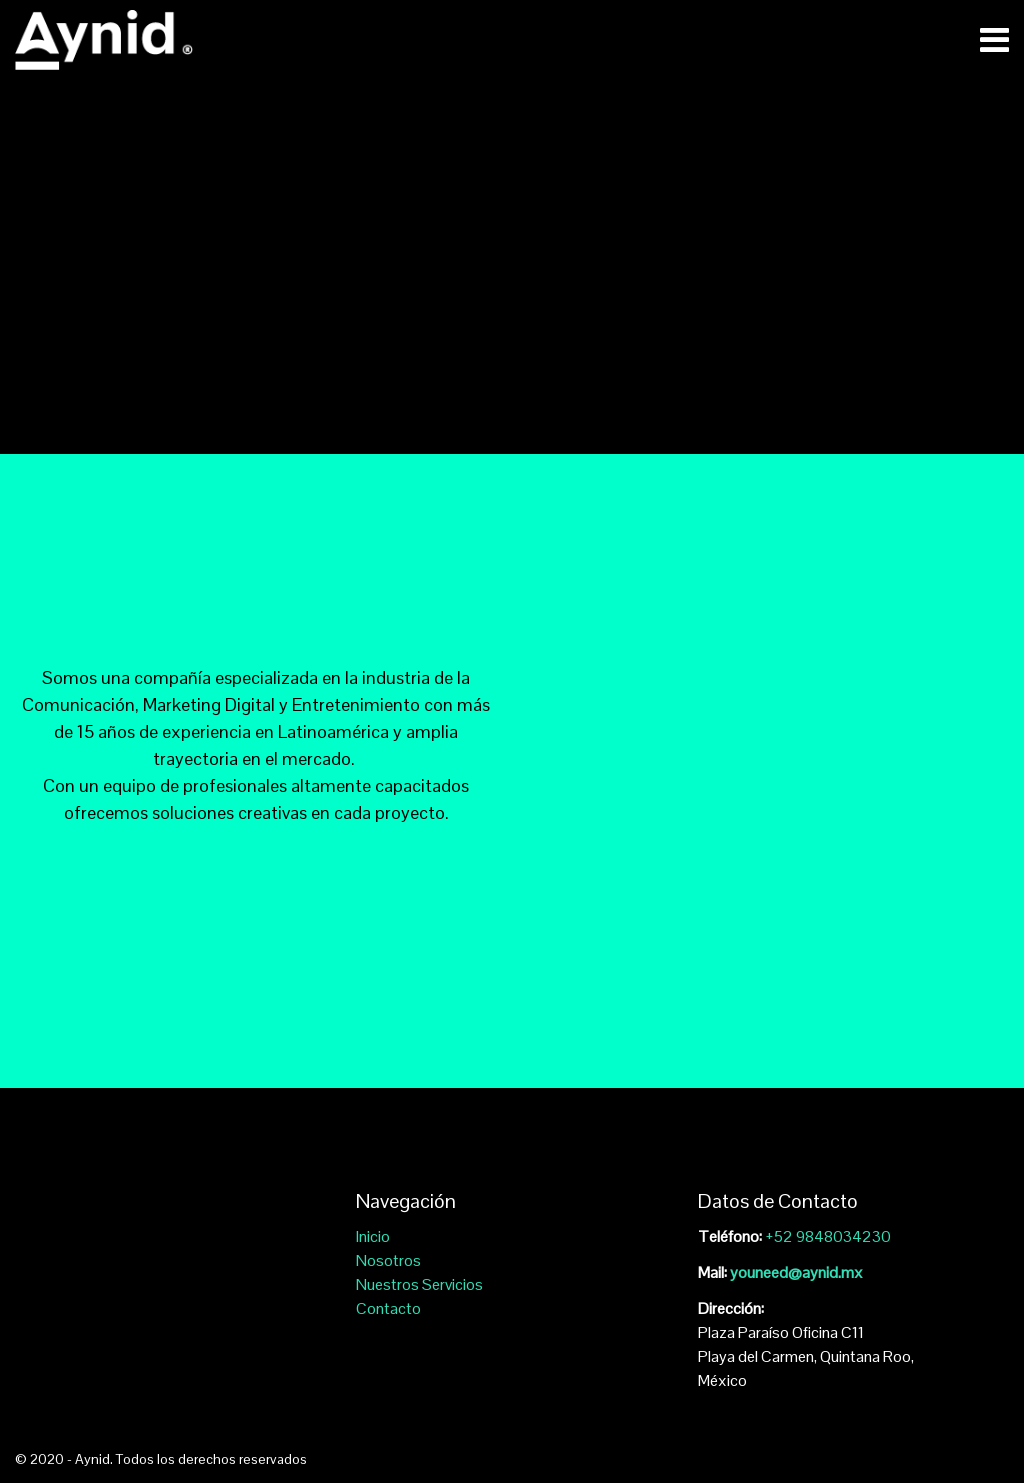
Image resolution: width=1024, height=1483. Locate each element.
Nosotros (388, 1260)
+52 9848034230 (828, 1236)
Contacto (388, 1308)
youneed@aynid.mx (796, 1272)
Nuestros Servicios (419, 1284)
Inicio (373, 1236)
